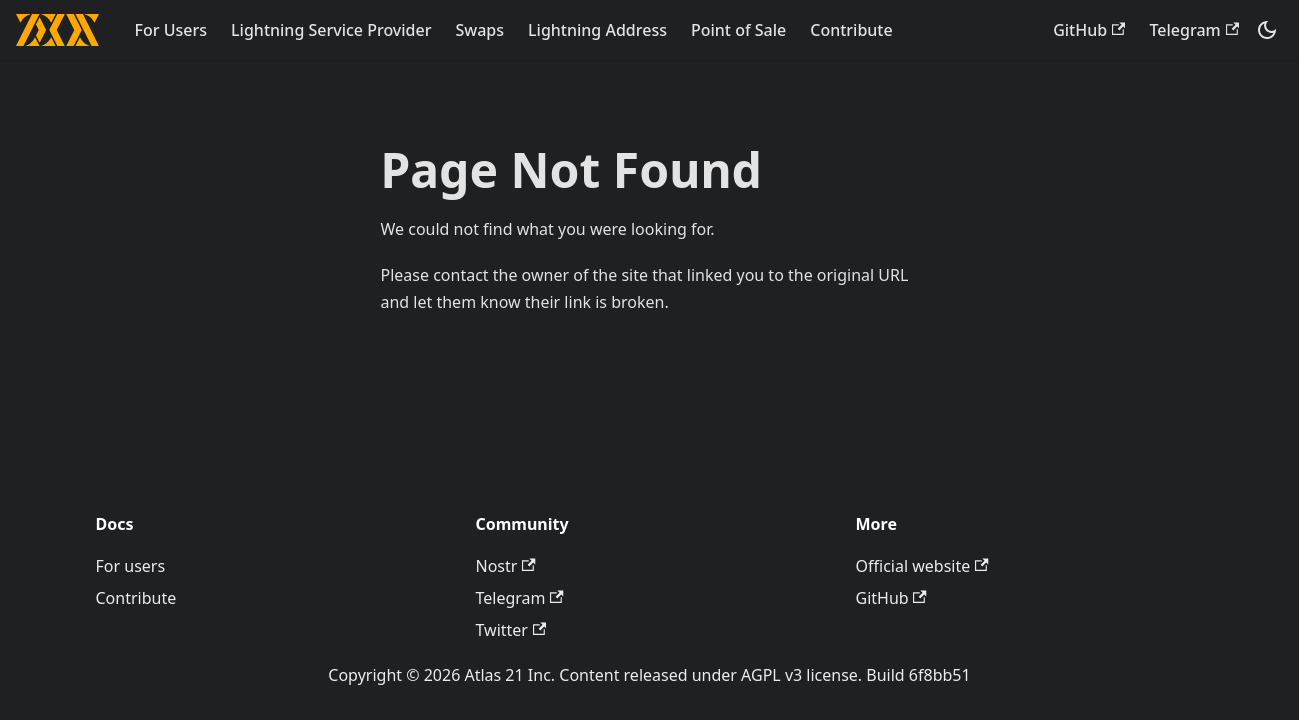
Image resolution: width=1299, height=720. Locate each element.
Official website (922, 566)
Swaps (479, 30)
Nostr (506, 566)
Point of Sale (738, 30)
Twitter (511, 630)
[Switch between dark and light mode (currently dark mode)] (1267, 30)
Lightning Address (597, 30)
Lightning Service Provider (331, 30)
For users (131, 566)
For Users (171, 30)
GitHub (1089, 30)
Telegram (1194, 30)
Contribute (851, 30)
